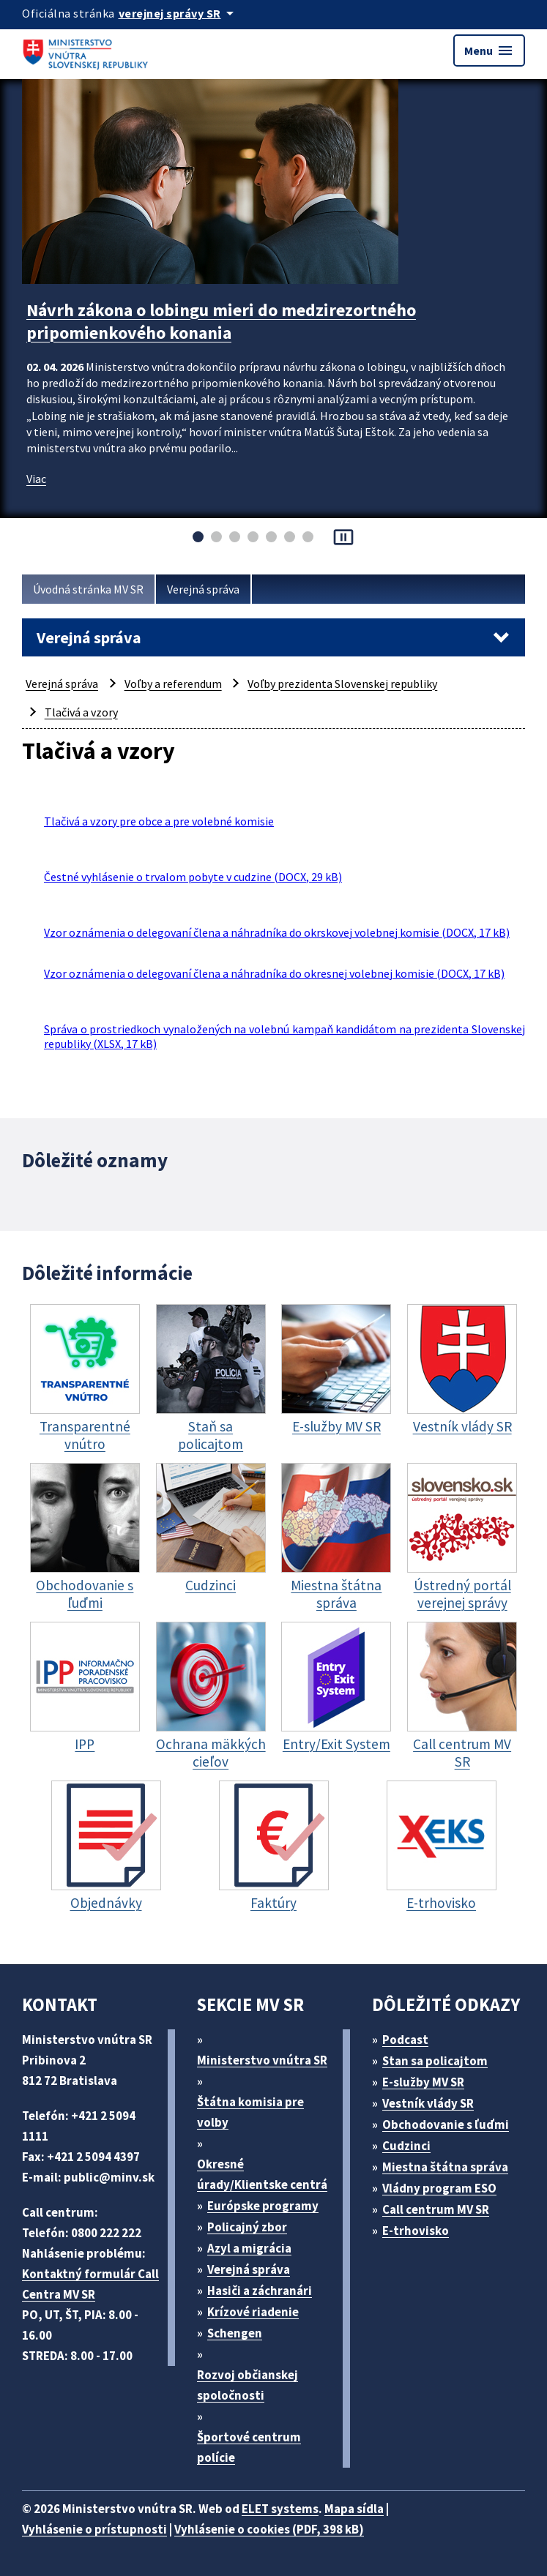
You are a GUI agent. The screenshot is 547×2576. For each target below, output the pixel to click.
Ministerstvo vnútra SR (262, 2060)
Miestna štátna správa (445, 2167)
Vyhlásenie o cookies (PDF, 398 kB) (269, 2529)
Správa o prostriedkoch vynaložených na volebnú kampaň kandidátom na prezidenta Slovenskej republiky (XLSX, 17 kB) (284, 1036)
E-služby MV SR (423, 2082)
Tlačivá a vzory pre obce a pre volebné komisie (159, 821)
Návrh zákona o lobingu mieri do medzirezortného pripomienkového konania (221, 321)
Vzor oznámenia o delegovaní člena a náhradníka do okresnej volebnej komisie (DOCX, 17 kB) (274, 973)
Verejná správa (203, 589)
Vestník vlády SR (428, 2103)
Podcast (405, 2040)
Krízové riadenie (253, 2312)
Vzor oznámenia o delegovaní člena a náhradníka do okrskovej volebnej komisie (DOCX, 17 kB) (277, 932)
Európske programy (263, 2206)
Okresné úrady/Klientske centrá (262, 2174)
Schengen (234, 2333)
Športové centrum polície (249, 2447)
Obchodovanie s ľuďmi (445, 2124)
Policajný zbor (247, 2227)
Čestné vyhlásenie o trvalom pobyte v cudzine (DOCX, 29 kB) (193, 876)
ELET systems (280, 2509)
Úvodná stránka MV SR (88, 589)
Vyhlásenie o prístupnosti (94, 2529)
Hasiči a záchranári (259, 2291)
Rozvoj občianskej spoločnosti (247, 2385)
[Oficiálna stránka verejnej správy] (179, 13)
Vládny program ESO (439, 2188)
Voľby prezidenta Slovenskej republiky (342, 683)
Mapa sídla (354, 2509)
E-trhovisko (415, 2231)
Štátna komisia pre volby (250, 2112)
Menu (489, 50)
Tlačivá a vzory (81, 712)
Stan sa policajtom (435, 2061)
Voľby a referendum (173, 683)
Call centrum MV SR (435, 2209)
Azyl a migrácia (249, 2248)
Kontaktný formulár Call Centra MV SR (90, 2284)
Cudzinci (406, 2146)
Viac (36, 478)
